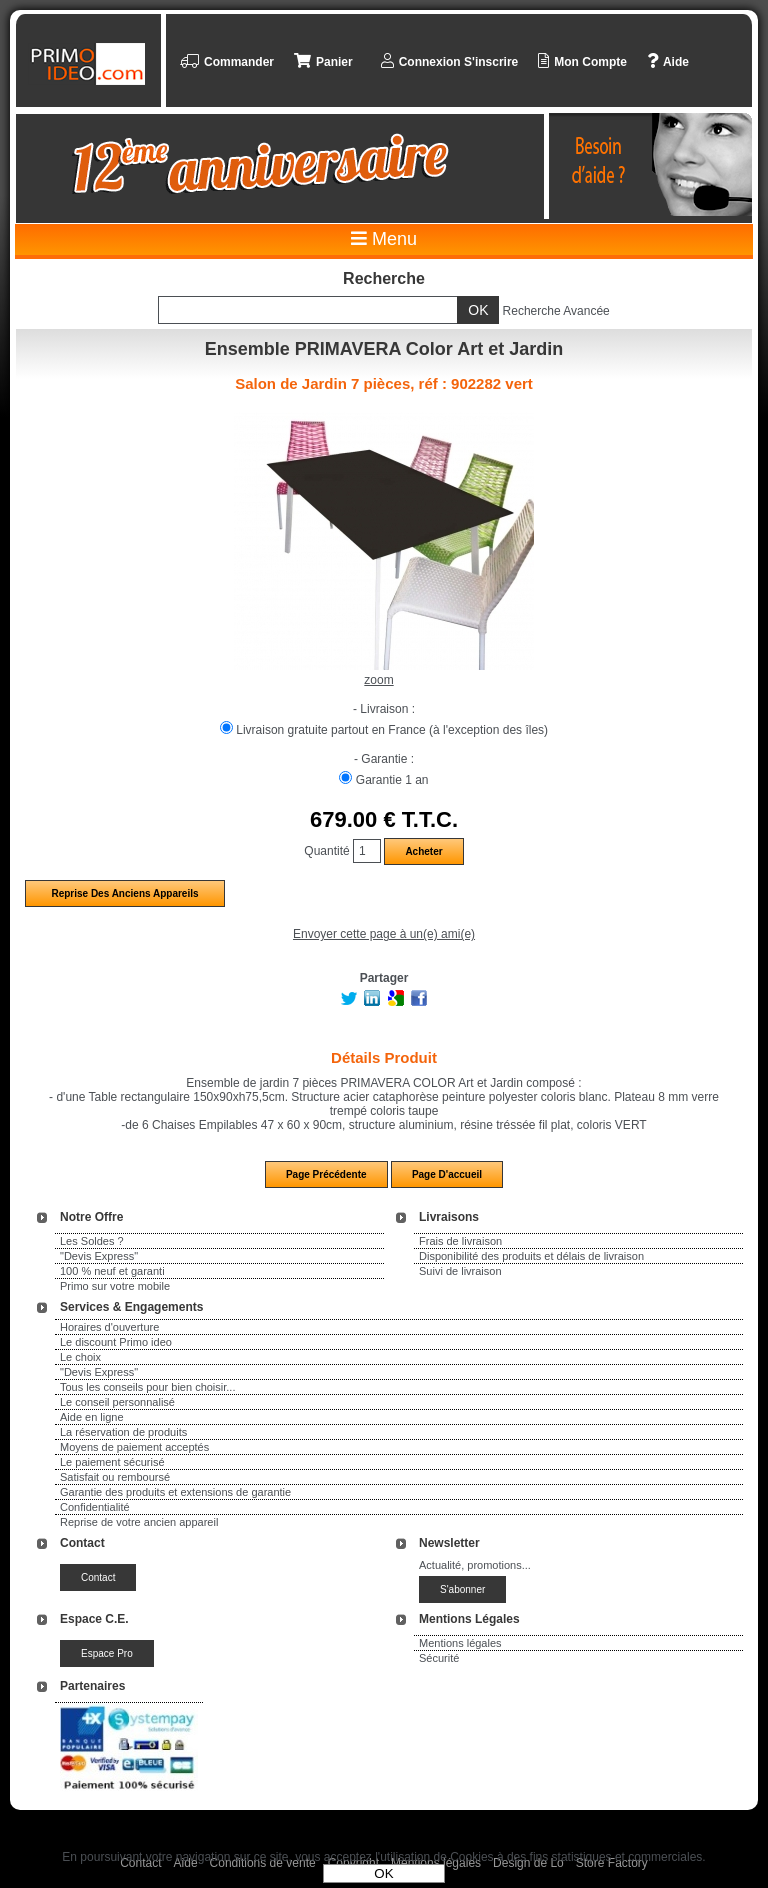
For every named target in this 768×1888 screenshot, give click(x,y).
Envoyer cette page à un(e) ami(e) (384, 934)
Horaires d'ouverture (109, 1327)
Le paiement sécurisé (112, 1462)
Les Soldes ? (92, 1241)
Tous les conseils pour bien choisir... (147, 1387)
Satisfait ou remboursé (115, 1477)
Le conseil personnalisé (117, 1402)
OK (383, 1873)
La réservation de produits (123, 1432)
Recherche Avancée (556, 311)
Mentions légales (460, 1643)
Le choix (80, 1357)
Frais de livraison (460, 1241)
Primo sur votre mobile (115, 1286)
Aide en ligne (92, 1417)
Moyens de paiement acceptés (134, 1447)
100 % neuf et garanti (112, 1271)
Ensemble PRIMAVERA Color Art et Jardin (384, 349)
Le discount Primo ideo (116, 1342)
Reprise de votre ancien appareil (139, 1522)
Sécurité (439, 1658)
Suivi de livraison (460, 1271)
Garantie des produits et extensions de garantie (175, 1492)
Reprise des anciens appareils (124, 893)
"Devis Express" (99, 1256)
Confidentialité (95, 1507)
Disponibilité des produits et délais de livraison (531, 1256)
